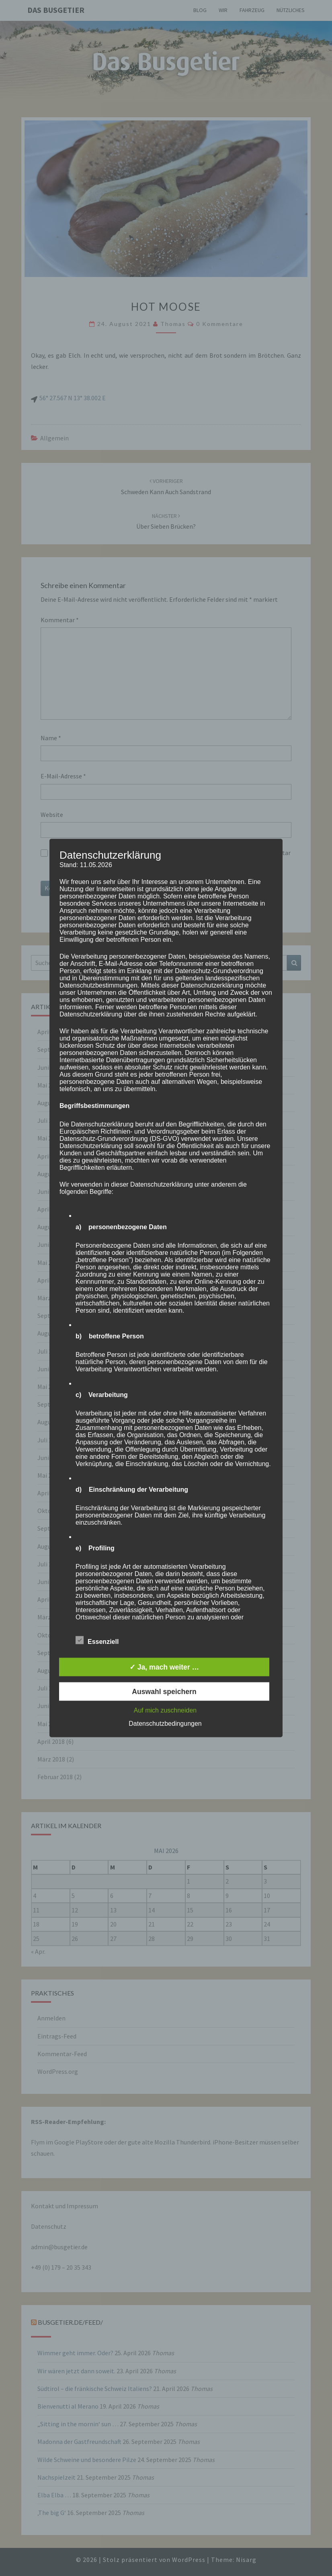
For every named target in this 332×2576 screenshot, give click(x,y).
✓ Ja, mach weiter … (164, 1667)
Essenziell (97, 1640)
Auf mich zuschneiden (165, 1710)
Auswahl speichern (164, 1692)
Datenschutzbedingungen (165, 1723)
